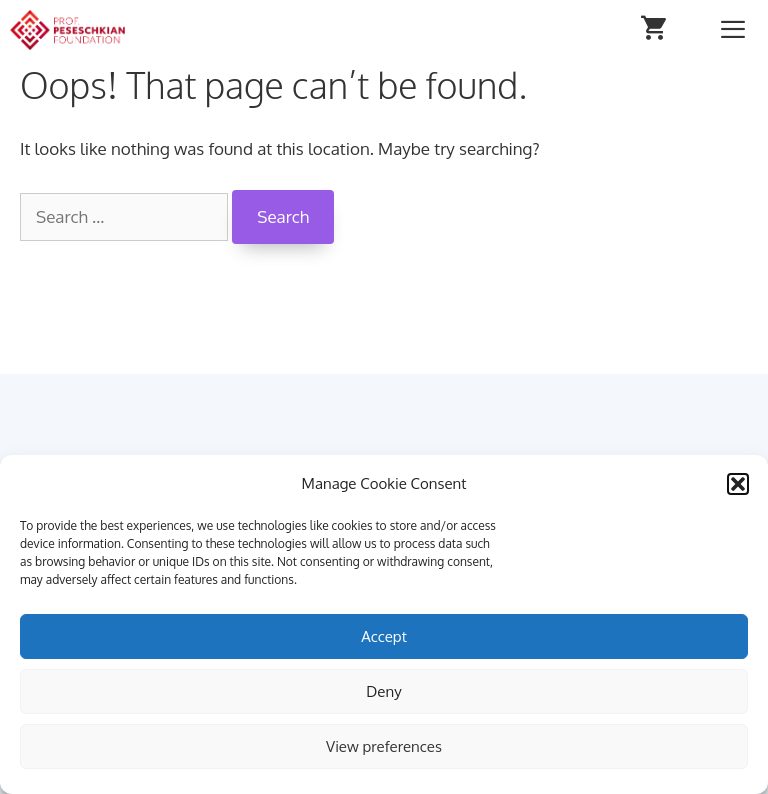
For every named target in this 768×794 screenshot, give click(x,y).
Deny (383, 691)
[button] (738, 484)
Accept (384, 636)
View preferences (384, 746)
